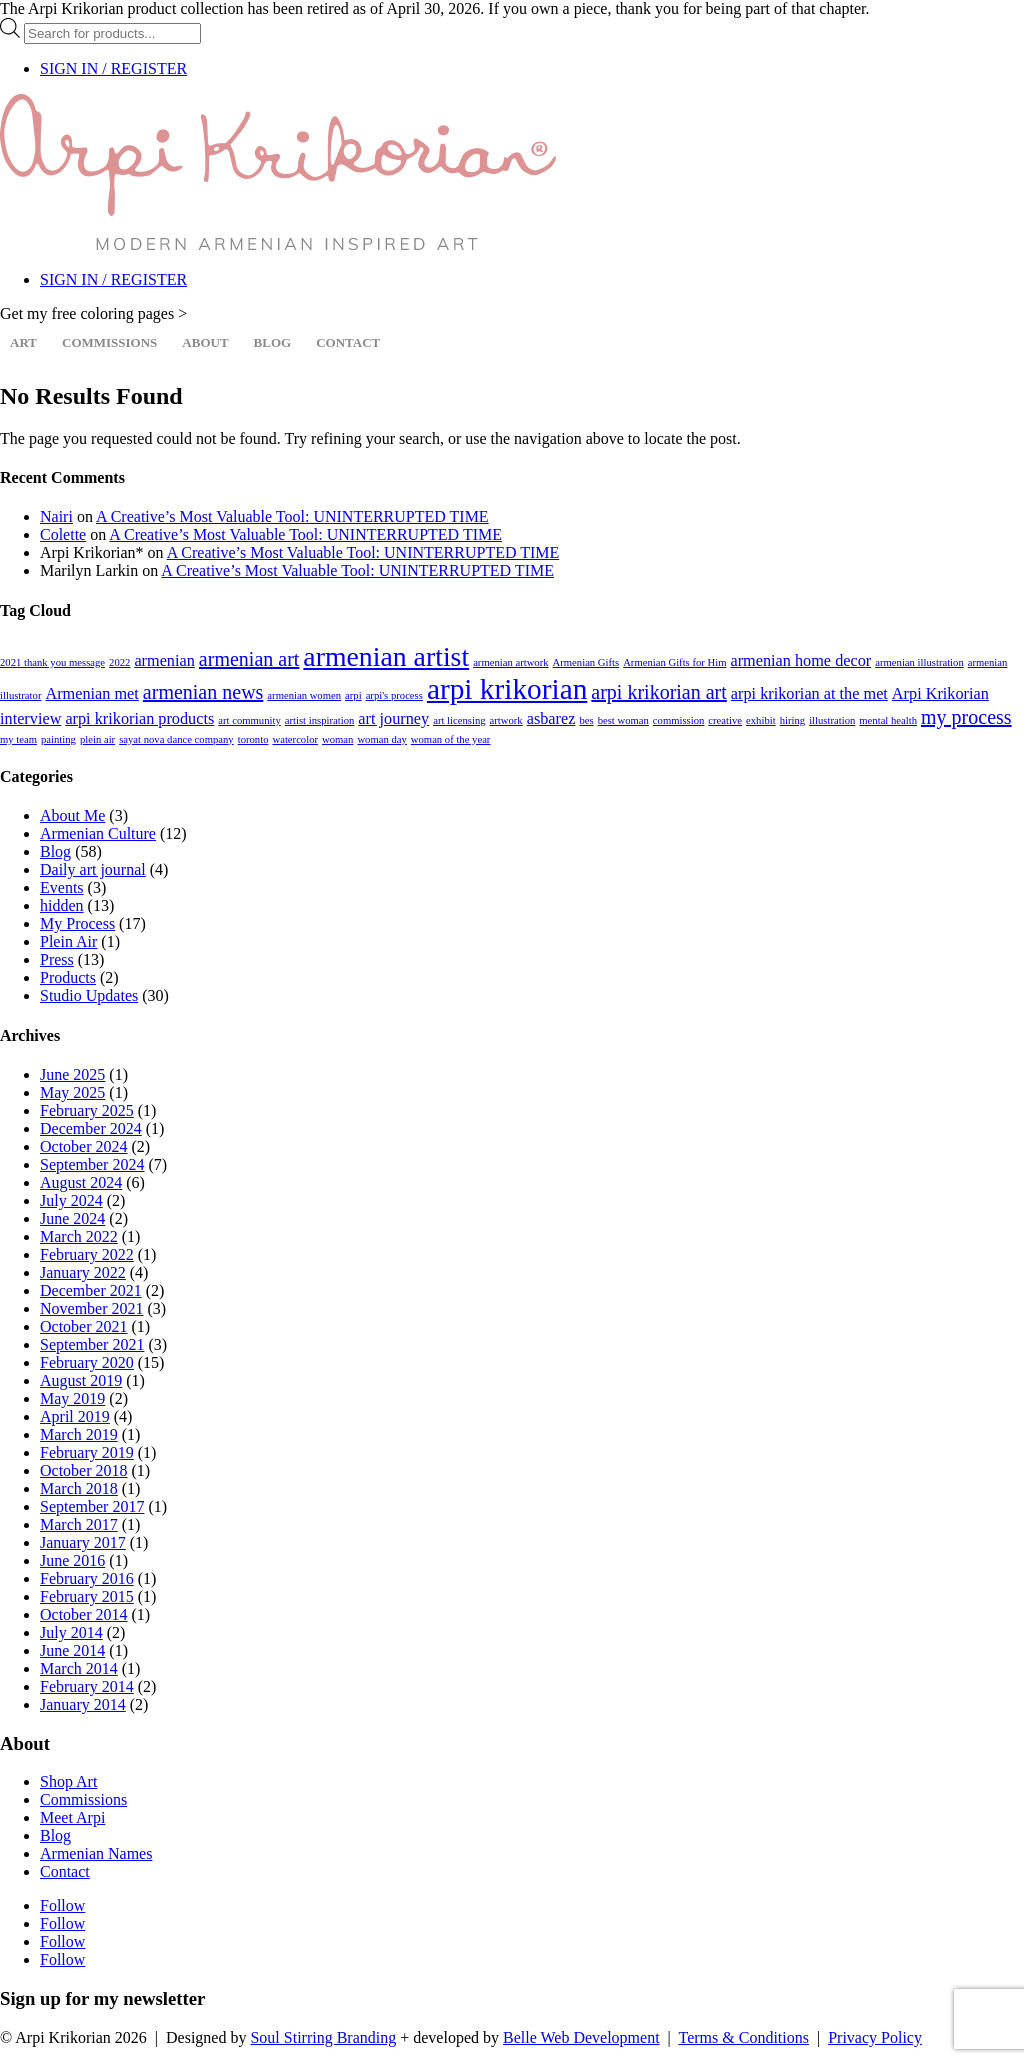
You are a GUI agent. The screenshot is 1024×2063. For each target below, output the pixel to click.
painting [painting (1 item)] (58, 739)
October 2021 (84, 1326)
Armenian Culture (98, 833)
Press (57, 959)
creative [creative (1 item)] (725, 720)
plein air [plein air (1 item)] (97, 739)
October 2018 (84, 1470)
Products (68, 977)
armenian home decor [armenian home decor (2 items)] (800, 661)
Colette (63, 534)
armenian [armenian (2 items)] (164, 661)
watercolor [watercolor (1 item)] (295, 739)
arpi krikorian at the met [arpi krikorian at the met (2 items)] (809, 694)
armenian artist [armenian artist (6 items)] (386, 656)
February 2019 (87, 1452)
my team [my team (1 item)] (18, 739)
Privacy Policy (875, 2037)
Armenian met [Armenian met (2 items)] (91, 694)
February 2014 (87, 1686)
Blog (273, 342)
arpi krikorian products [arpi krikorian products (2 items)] (139, 719)
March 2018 (79, 1488)
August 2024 (81, 1182)
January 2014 (83, 1704)
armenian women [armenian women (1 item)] (304, 695)
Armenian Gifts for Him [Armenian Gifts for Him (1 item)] (674, 662)
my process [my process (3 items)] (966, 717)
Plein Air (68, 941)
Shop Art (68, 1781)
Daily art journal (93, 869)
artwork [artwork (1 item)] (506, 720)
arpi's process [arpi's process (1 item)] (394, 695)
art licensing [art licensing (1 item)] (459, 720)
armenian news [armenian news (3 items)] (203, 692)
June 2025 (72, 1074)
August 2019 (81, 1380)
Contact (348, 342)
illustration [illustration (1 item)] (832, 720)
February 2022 (87, 1254)
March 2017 (79, 1524)
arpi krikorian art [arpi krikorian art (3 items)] (659, 692)
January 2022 (83, 1272)
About (205, 342)
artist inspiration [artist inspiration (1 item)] (320, 720)
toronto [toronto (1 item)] (253, 739)
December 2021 (91, 1290)
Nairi (56, 516)
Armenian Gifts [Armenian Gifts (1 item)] (586, 662)
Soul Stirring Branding (323, 2037)
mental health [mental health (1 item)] (888, 720)
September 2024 (92, 1164)
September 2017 (92, 1506)
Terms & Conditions (744, 2037)
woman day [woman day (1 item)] (381, 739)
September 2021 (92, 1344)
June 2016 (72, 1560)
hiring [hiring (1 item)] (792, 720)
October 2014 (84, 1614)
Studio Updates (89, 995)
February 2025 (87, 1110)
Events (62, 887)
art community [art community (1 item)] (249, 720)
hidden (62, 905)
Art (23, 342)
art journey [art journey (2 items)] (393, 719)
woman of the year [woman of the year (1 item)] (451, 739)
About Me (72, 815)
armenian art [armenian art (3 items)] (249, 659)
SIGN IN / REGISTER (113, 68)
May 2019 (72, 1398)
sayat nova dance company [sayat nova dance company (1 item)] (176, 739)
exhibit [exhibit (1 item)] (761, 720)
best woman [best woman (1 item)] (623, 720)
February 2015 (87, 1596)
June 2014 (72, 1650)
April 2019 (75, 1416)
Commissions (109, 342)
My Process (77, 923)
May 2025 (72, 1092)
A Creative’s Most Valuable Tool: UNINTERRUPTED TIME (292, 516)
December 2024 (91, 1128)
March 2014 (79, 1668)
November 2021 (92, 1308)
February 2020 (87, 1362)
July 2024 (71, 1200)
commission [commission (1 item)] (679, 720)
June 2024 (72, 1218)
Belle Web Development (581, 2037)
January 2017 (83, 1542)
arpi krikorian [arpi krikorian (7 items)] (507, 689)
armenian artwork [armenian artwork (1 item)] (510, 662)
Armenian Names (96, 1853)
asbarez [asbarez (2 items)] (551, 719)
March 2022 (79, 1236)
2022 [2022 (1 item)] (119, 662)
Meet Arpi (72, 1817)
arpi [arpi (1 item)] (353, 695)
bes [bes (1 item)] (586, 720)
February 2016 (87, 1578)
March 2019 (79, 1434)
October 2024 (84, 1146)
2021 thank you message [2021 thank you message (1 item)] (52, 662)
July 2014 (71, 1632)
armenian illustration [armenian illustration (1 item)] (919, 662)
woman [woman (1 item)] (337, 739)
